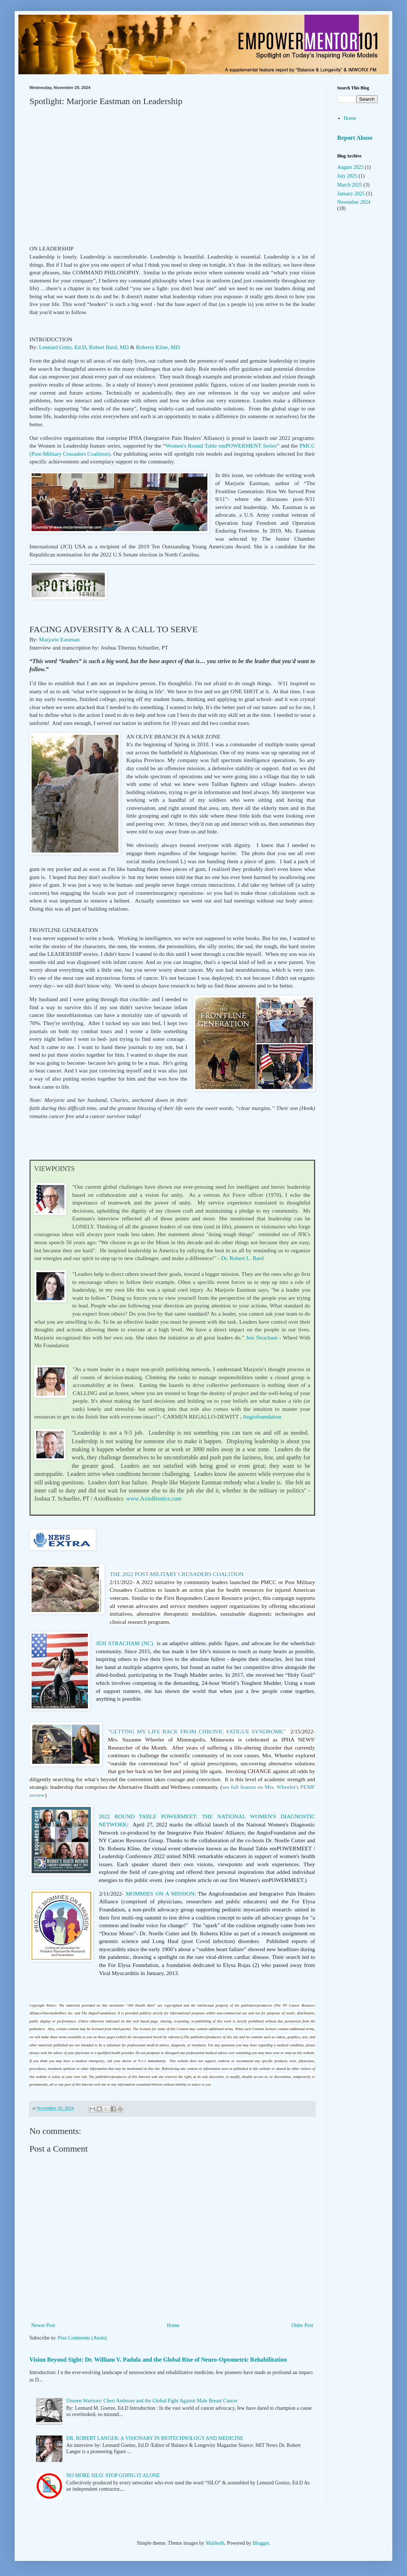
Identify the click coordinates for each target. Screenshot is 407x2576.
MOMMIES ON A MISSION (160, 1893)
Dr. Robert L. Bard (243, 1258)
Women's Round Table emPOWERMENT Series (221, 445)
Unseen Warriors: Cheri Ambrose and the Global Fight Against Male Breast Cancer (152, 2401)
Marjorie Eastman (59, 639)
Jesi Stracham (262, 1337)
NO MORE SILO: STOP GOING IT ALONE (113, 2475)
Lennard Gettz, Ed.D (62, 347)
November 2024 (354, 202)
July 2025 (347, 176)
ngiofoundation (262, 1416)
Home (173, 2325)
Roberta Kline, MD (158, 347)
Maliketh (215, 2543)
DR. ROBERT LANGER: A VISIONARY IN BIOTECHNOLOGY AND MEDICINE (154, 2438)
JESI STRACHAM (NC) (124, 1643)
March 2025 (349, 185)
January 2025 (351, 193)
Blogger (261, 2543)
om (153, 1498)
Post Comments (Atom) (82, 2338)
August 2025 (350, 167)
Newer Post (43, 2325)
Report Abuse (354, 137)
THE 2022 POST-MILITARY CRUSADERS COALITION (176, 1574)
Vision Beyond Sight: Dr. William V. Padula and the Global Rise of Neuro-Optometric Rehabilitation (158, 2359)
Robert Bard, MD (109, 347)
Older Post (303, 2325)
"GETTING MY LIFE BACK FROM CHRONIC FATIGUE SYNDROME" (197, 1731)
